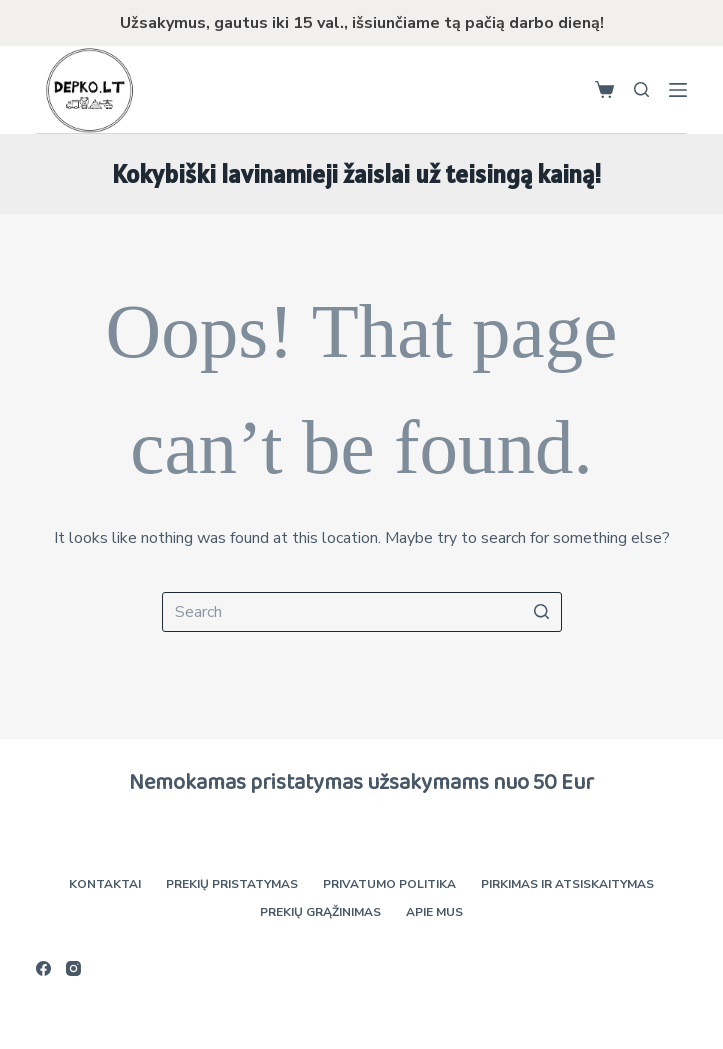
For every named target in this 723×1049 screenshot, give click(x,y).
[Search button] (542, 612)
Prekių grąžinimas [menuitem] (320, 912)
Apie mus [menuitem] (434, 912)
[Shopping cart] (604, 89)
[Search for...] (362, 612)
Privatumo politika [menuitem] (389, 884)
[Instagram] (73, 968)
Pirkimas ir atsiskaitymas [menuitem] (567, 884)
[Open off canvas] (678, 90)
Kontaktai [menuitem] (105, 884)
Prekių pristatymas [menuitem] (232, 884)
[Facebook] (43, 968)
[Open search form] (641, 89)
